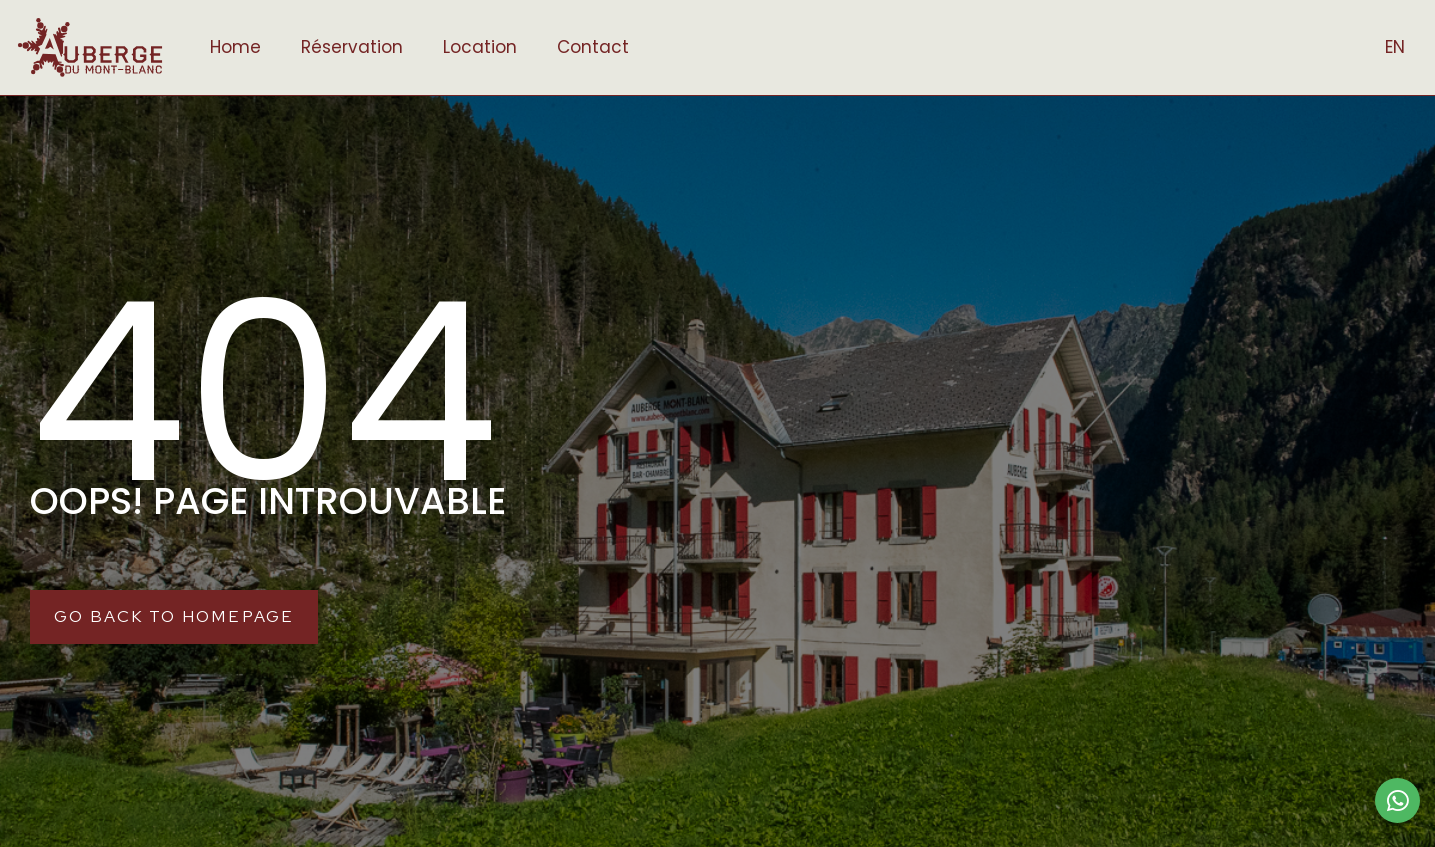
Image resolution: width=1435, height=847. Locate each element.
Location (480, 47)
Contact (593, 47)
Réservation (352, 47)
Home (235, 47)
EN (1395, 47)
